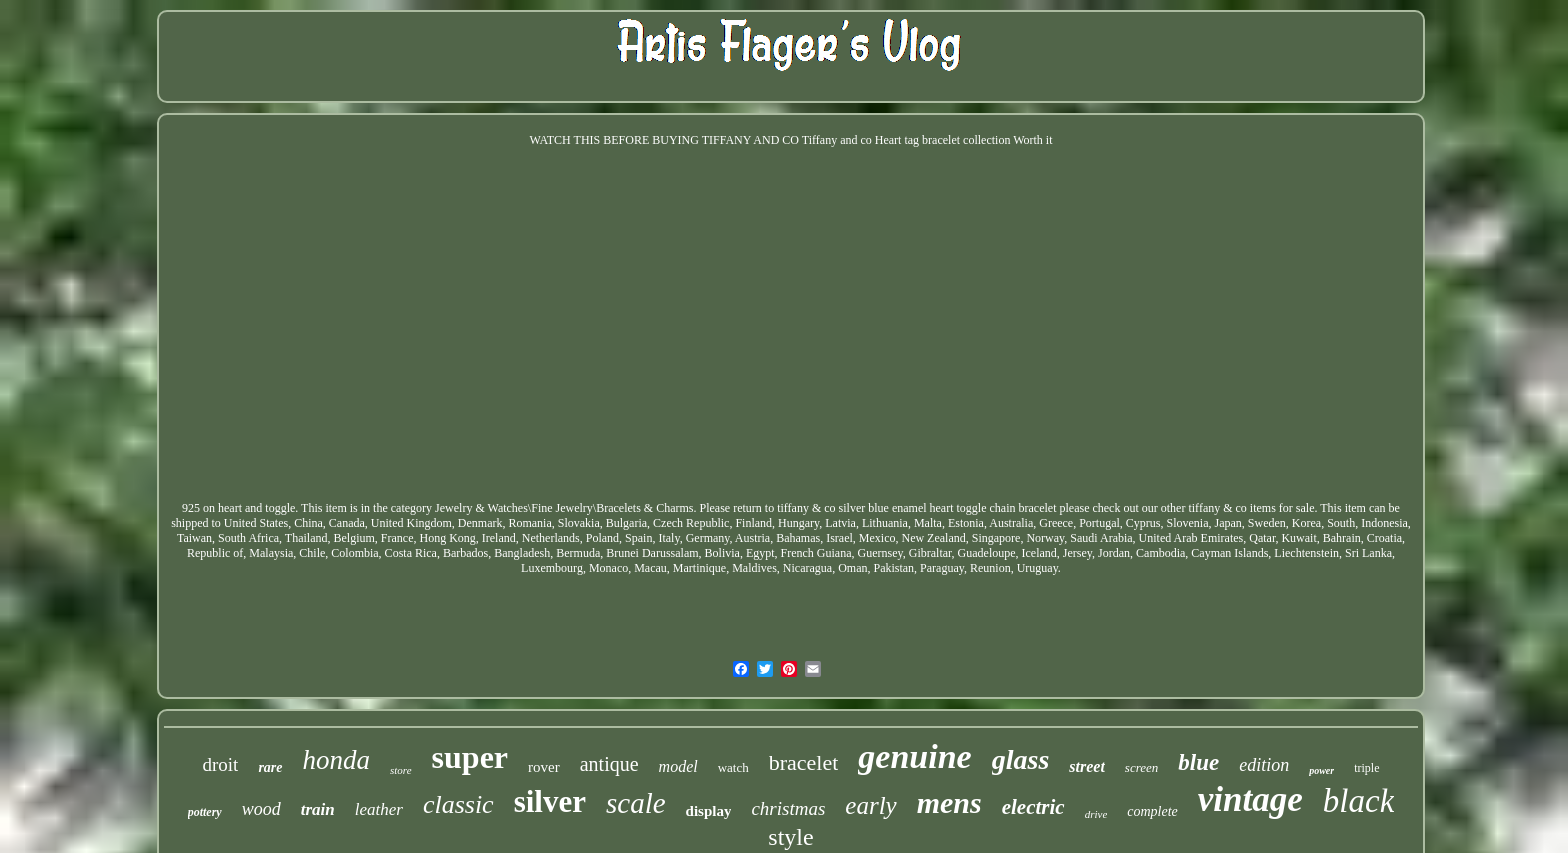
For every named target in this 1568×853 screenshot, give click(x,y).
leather (379, 809)
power (1321, 770)
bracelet (804, 762)
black (1358, 801)
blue (1198, 762)
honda (337, 760)
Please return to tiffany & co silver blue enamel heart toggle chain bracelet (878, 508)
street (1087, 766)
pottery (205, 812)
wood (261, 809)
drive (1096, 814)
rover (544, 767)
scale (636, 803)
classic (458, 804)
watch (733, 767)
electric (1033, 807)
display (709, 811)
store (401, 770)
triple (1366, 768)
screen (1141, 767)
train (318, 809)
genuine (914, 756)
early (870, 805)
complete (1152, 811)
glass (1021, 759)
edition (1264, 765)
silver (550, 801)
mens (949, 802)
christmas (788, 808)
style (790, 837)
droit (220, 764)
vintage (1250, 799)
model (678, 766)
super (470, 757)
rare (270, 767)
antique (609, 764)
